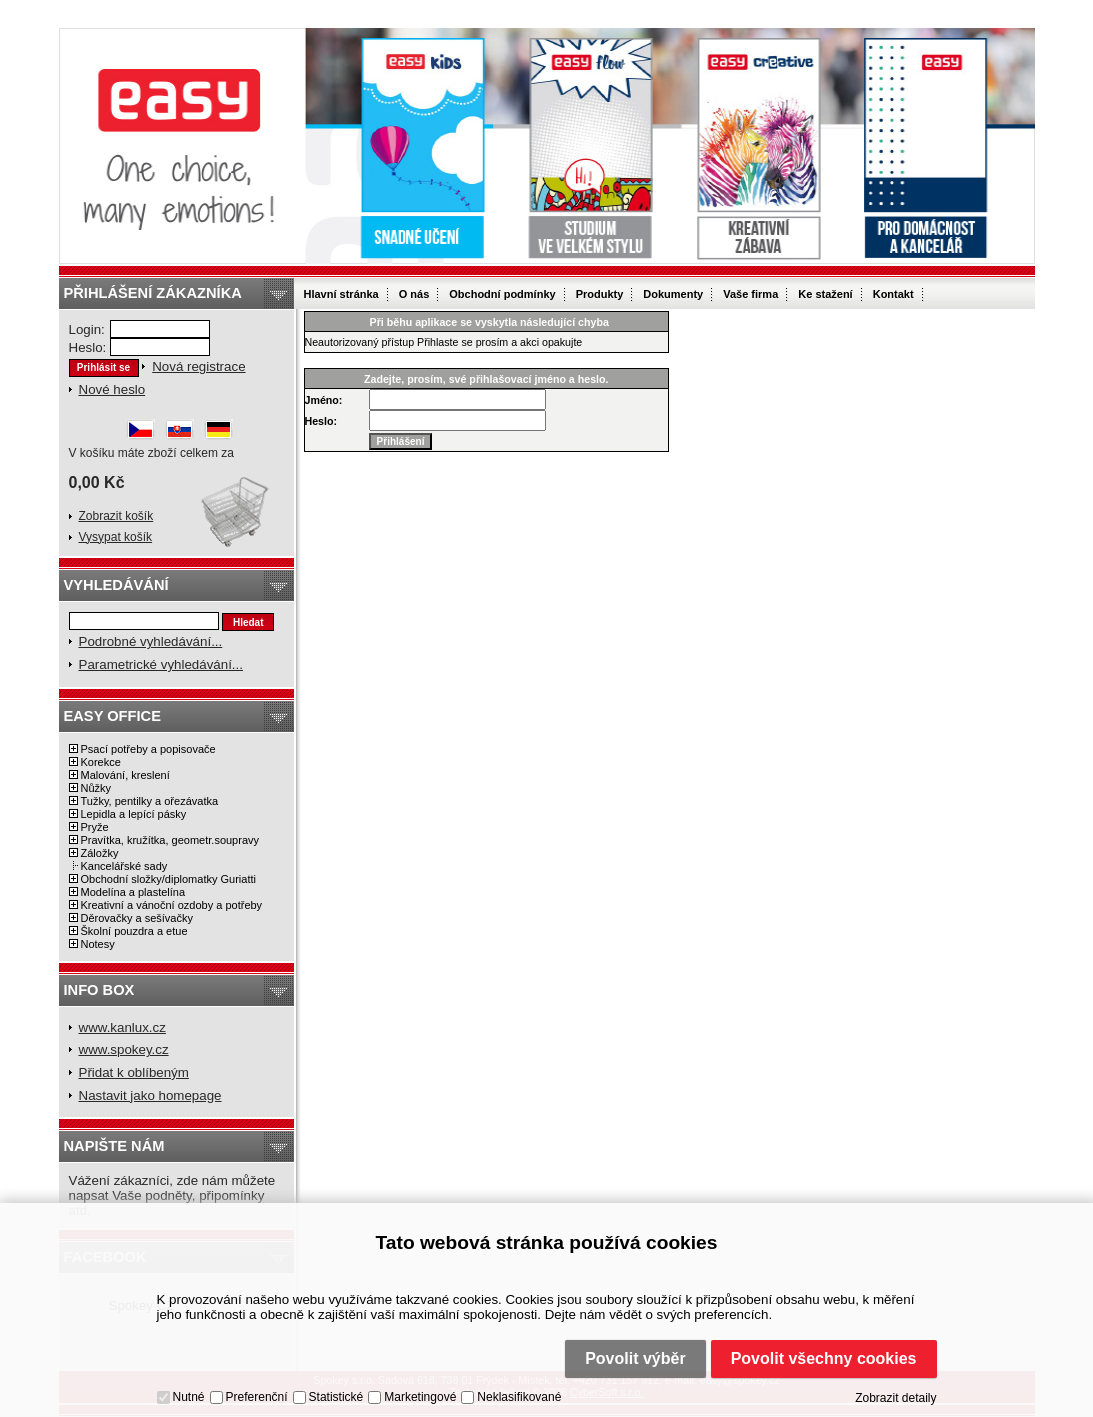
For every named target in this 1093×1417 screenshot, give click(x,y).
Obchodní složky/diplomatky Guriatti (168, 879)
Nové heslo (112, 389)
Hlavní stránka (341, 294)
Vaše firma (750, 294)
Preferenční (257, 1397)
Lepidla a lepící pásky (134, 814)
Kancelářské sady (124, 866)
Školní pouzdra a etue (134, 931)
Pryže (95, 827)
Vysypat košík (116, 537)
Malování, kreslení (125, 775)
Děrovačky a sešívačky (137, 918)
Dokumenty (673, 294)
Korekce (101, 762)
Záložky (100, 853)
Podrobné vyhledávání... (151, 641)
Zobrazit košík (116, 516)
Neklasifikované (519, 1397)
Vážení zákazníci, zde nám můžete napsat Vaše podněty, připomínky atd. (172, 1195)
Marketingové (420, 1397)
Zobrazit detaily (895, 1398)
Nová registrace (198, 366)
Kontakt (893, 294)
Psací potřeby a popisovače (148, 749)
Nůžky (96, 788)
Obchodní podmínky (502, 294)
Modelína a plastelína (133, 892)
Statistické (336, 1397)
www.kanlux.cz (122, 1027)
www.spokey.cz (124, 1049)
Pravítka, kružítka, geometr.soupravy (170, 840)
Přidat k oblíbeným (134, 1072)
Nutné (189, 1397)
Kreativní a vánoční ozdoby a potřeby (172, 905)
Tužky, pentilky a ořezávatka (150, 801)
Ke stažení (825, 294)
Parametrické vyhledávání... (161, 664)
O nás (414, 294)
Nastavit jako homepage (150, 1095)
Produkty (600, 294)
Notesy (98, 944)
